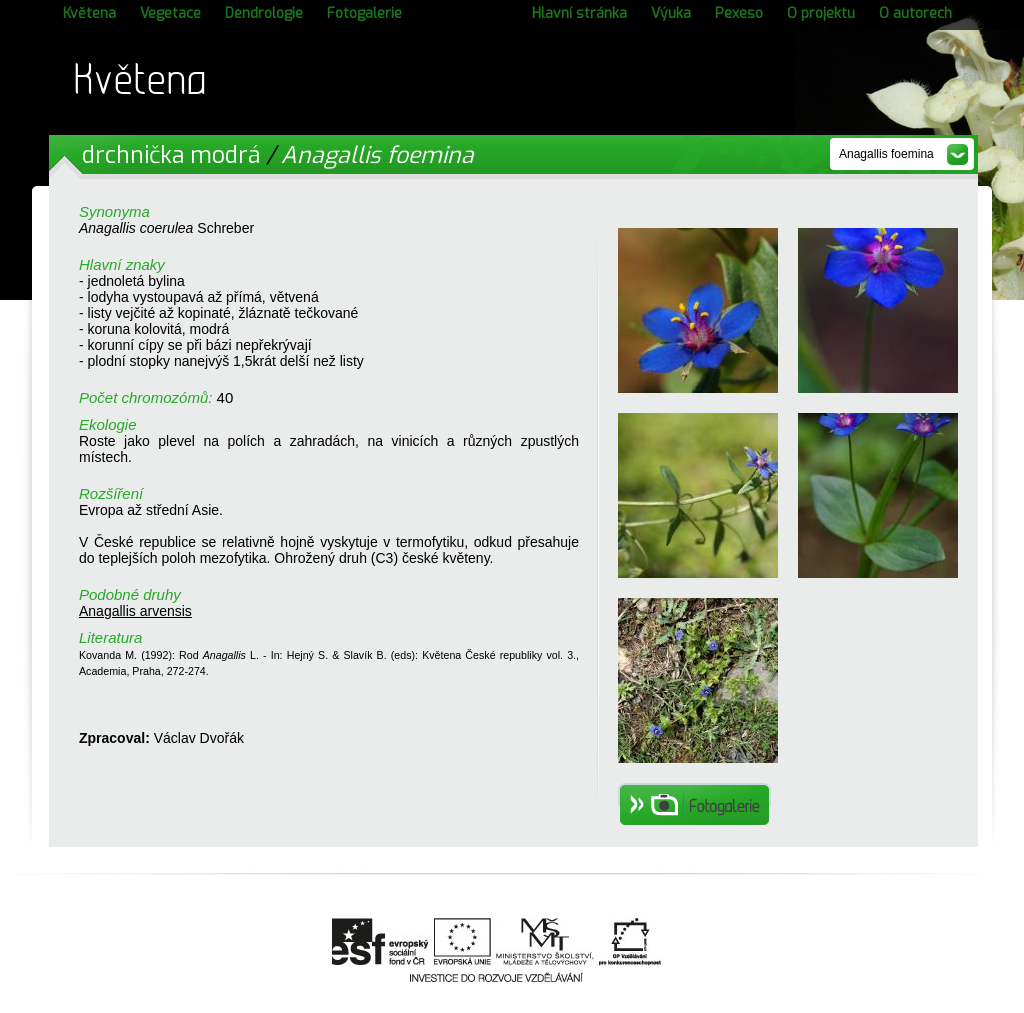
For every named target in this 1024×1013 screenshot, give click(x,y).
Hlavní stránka (579, 13)
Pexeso (739, 13)
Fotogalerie (364, 13)
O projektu (821, 13)
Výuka (671, 13)
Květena (89, 13)
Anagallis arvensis (135, 611)
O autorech (915, 13)
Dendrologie (264, 13)
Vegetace (170, 13)
